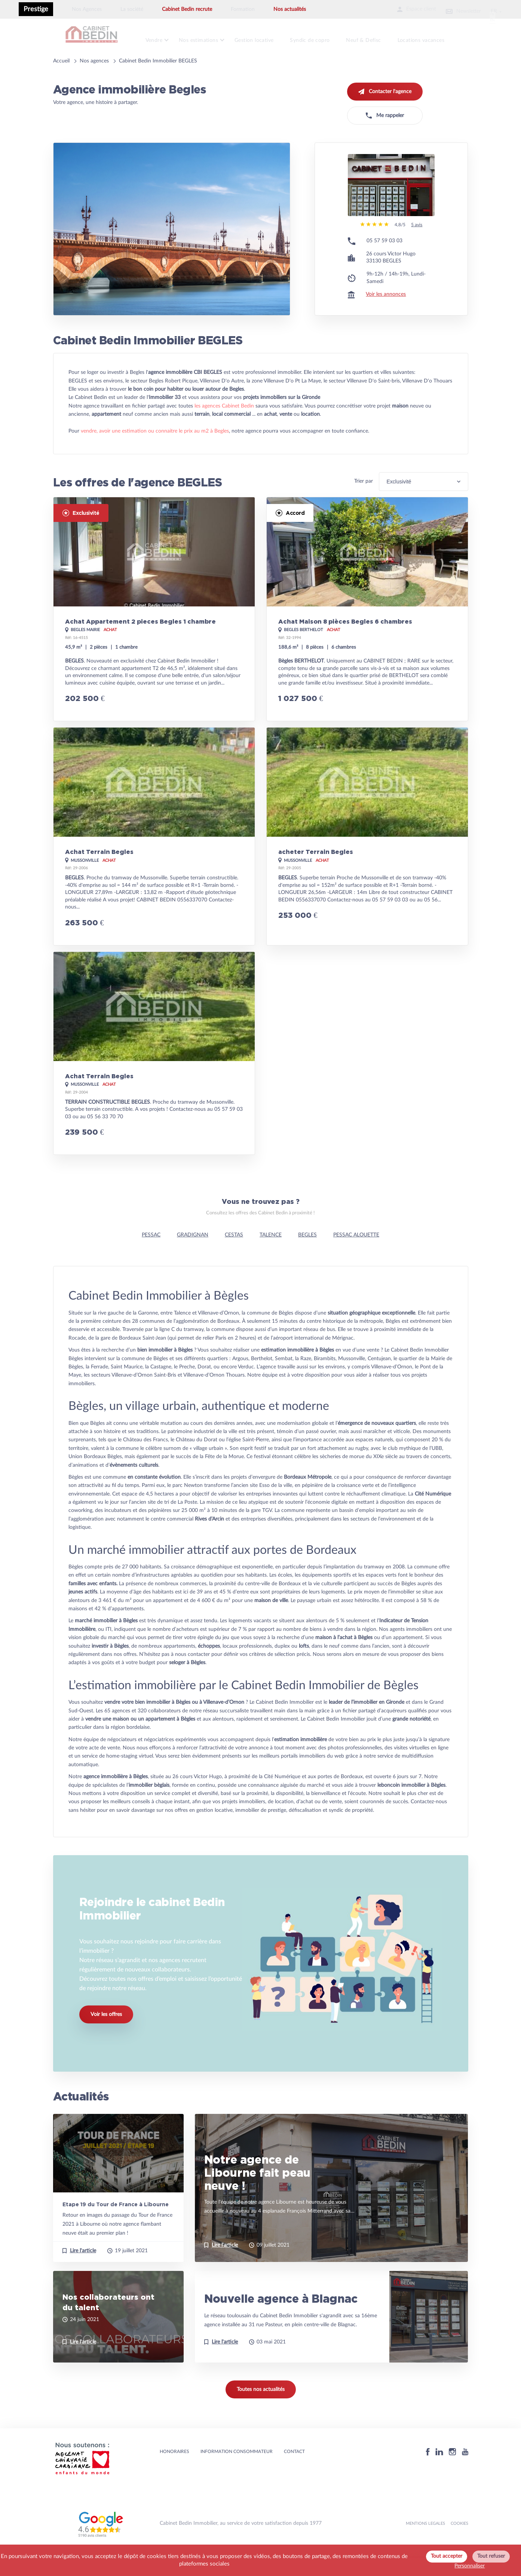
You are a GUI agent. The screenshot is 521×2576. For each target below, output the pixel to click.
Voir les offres (106, 2039)
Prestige (36, 9)
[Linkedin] (439, 2471)
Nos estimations (203, 38)
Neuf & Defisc (376, 38)
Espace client (398, 9)
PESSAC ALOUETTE (356, 1254)
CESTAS (234, 1254)
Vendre (156, 38)
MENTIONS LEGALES (425, 2543)
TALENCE (271, 1254)
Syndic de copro (321, 38)
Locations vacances (436, 38)
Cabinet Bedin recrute (187, 9)
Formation (243, 9)
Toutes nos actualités (261, 2409)
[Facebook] (428, 2471)
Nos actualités (289, 9)
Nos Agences (87, 9)
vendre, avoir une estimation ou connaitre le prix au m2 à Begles (155, 451)
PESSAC (151, 1254)
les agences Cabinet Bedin (224, 425)
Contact (294, 2471)
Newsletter (454, 9)
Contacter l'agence (384, 87)
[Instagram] (452, 2471)
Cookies (459, 2543)
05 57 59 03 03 (384, 260)
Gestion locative (261, 38)
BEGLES (307, 1254)
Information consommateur (236, 2471)
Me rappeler (385, 111)
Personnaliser (469, 2566)
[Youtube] (465, 2471)
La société (131, 9)
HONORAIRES (174, 2471)
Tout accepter (446, 2556)
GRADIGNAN (192, 1254)
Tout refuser (491, 2556)
